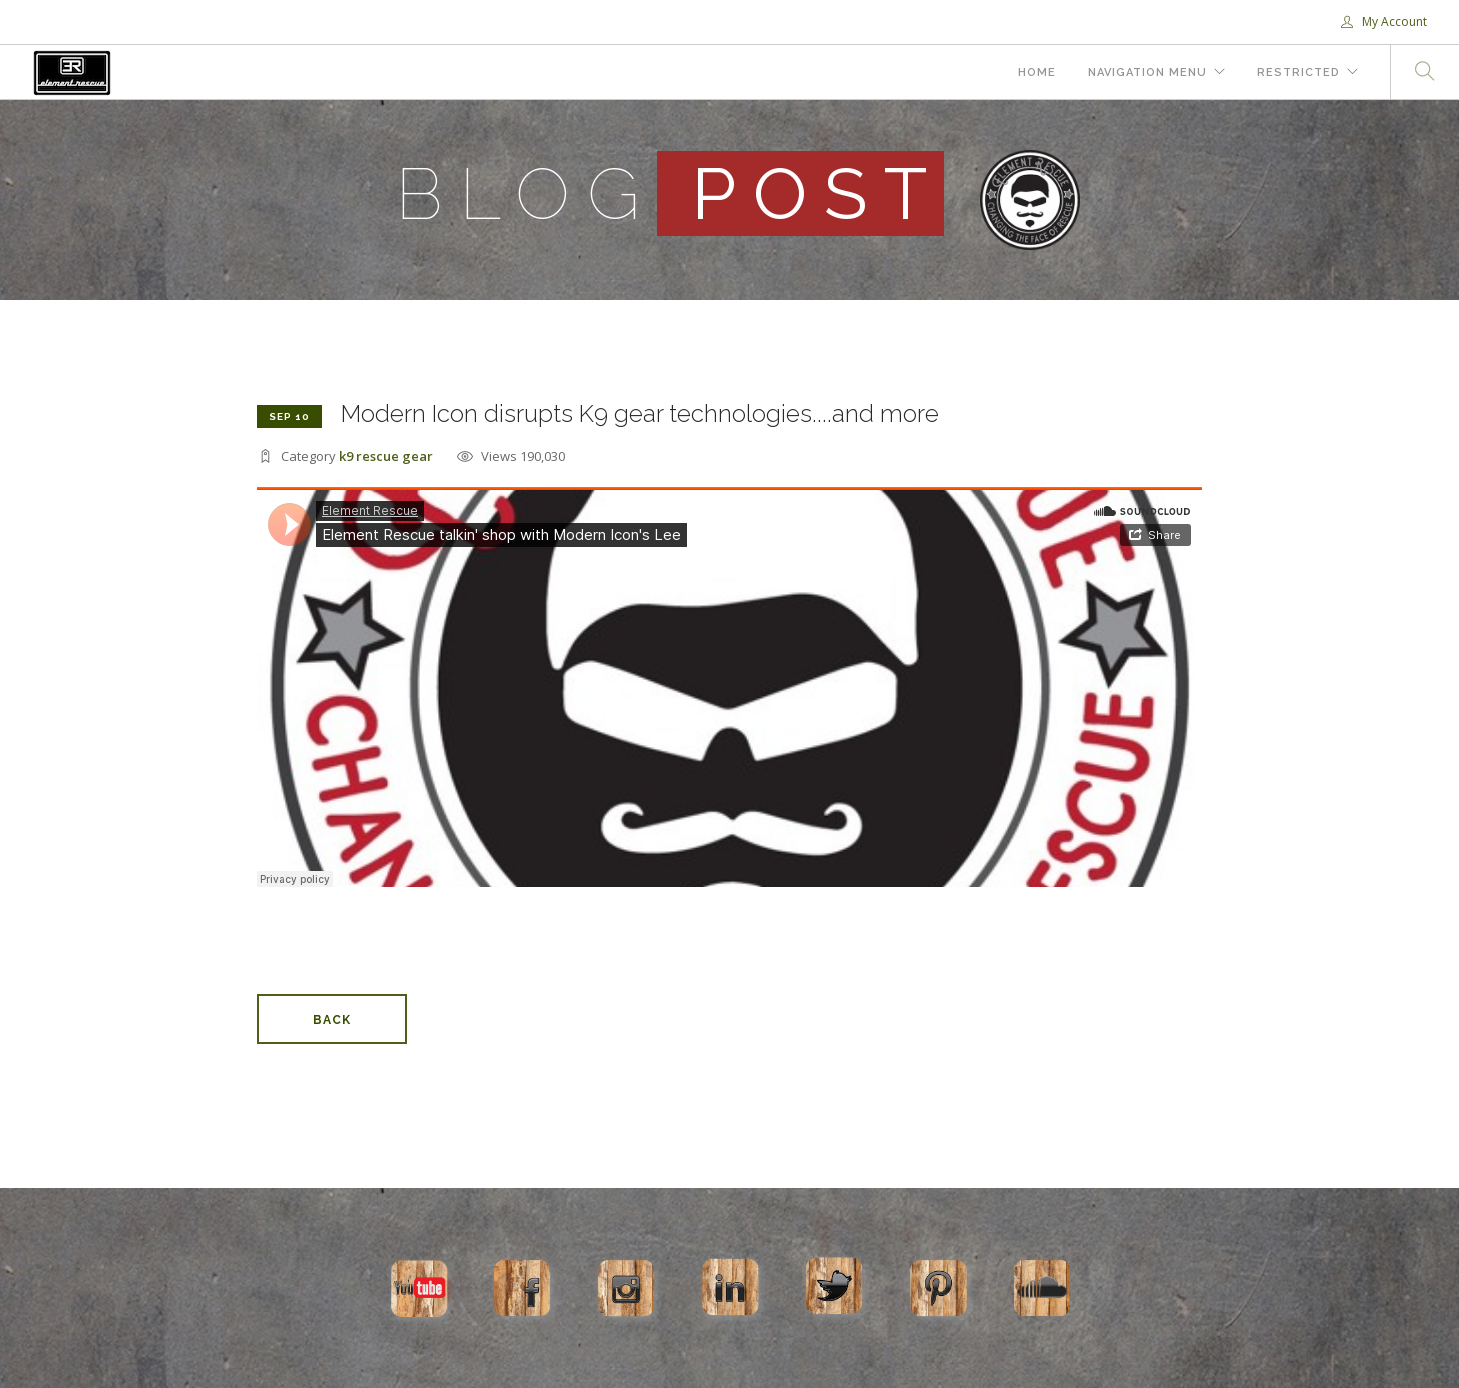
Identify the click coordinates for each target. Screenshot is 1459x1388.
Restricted (1298, 72)
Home (1037, 72)
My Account (1384, 21)
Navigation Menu (1147, 72)
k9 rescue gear (386, 456)
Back (332, 1020)
